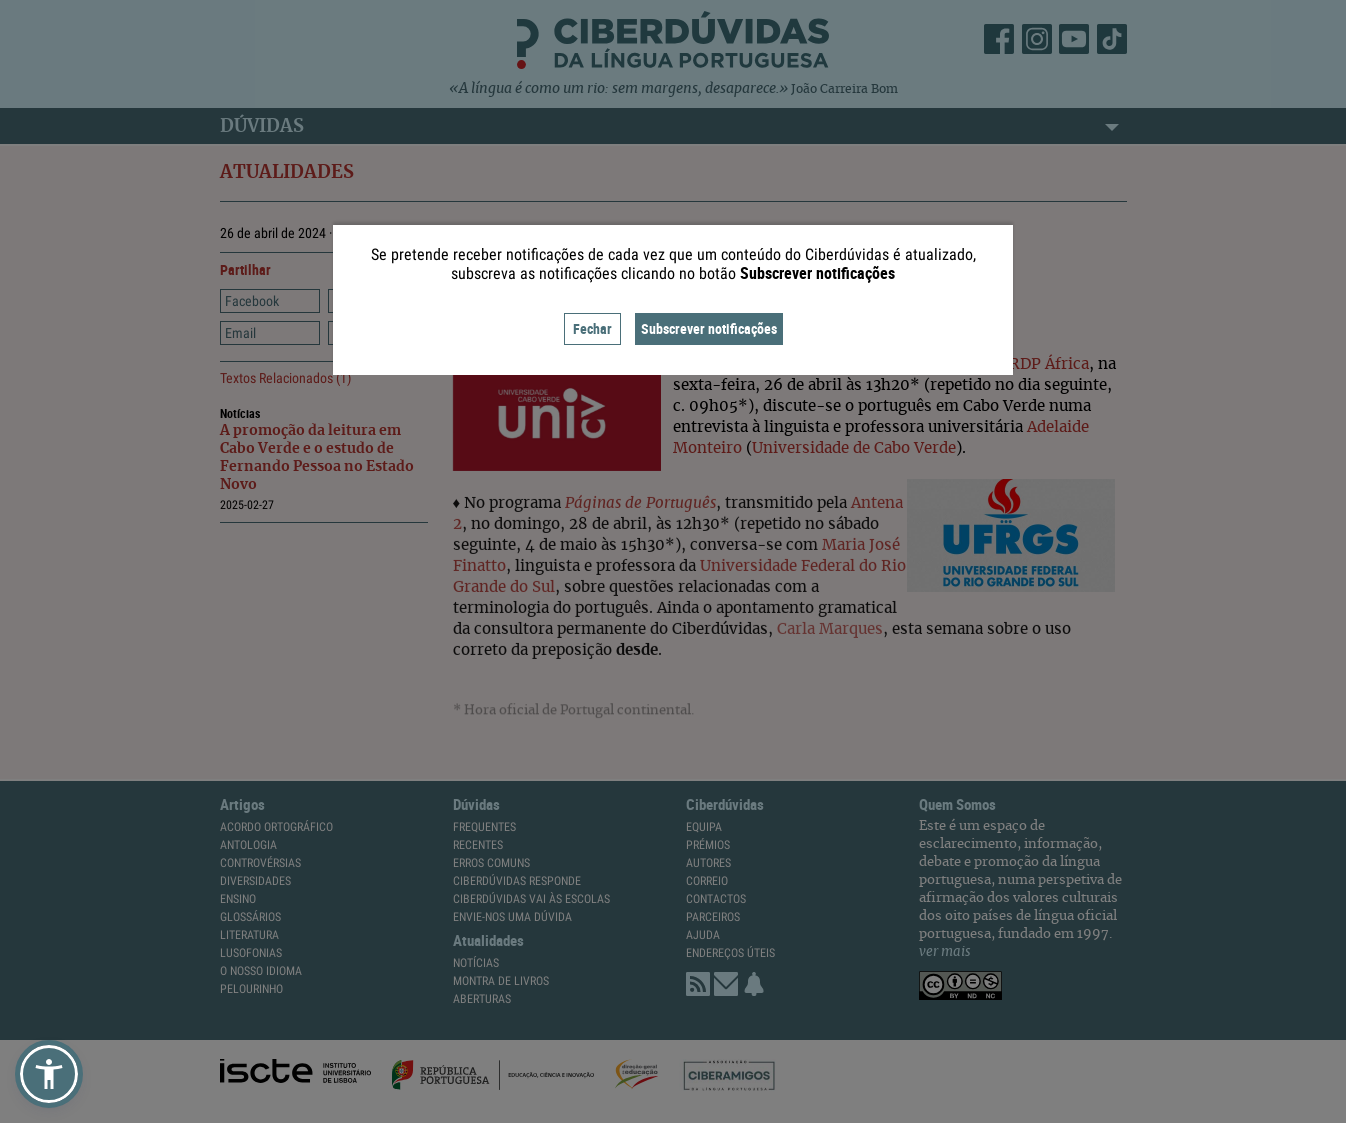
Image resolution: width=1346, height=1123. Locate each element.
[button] (49, 1074)
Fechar (592, 328)
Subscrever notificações (709, 328)
